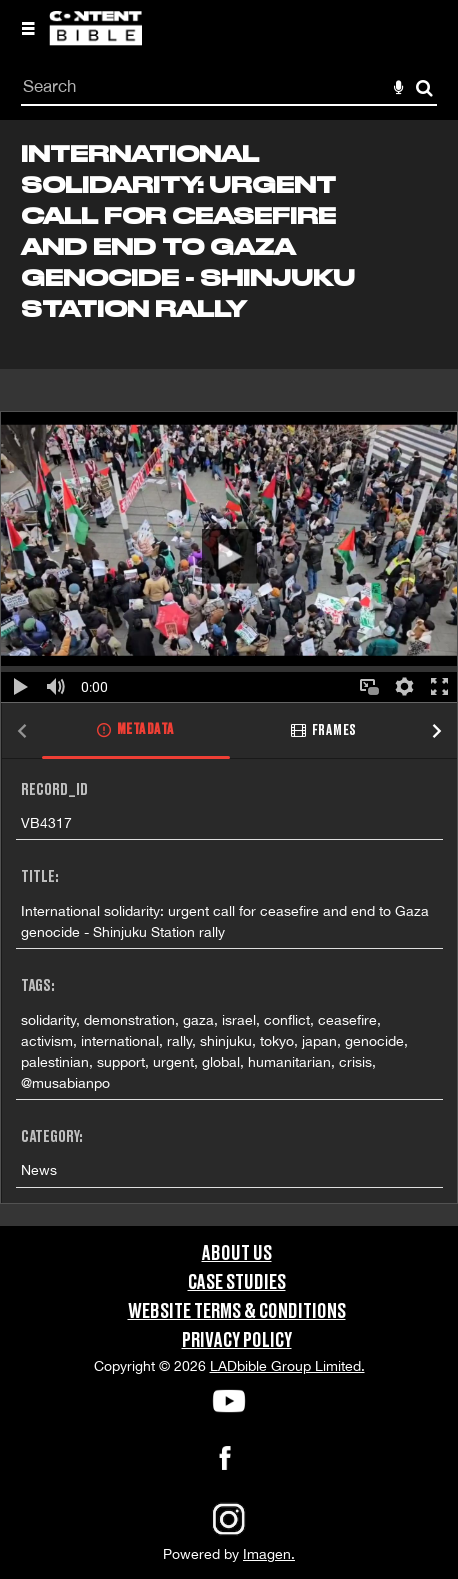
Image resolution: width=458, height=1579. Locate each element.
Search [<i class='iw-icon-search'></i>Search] (424, 87)
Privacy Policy (237, 1341)
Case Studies (237, 1283)
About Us (237, 1254)
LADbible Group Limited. (287, 1366)
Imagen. (269, 1554)
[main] (229, 672)
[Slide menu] (28, 28)
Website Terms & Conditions (237, 1312)
